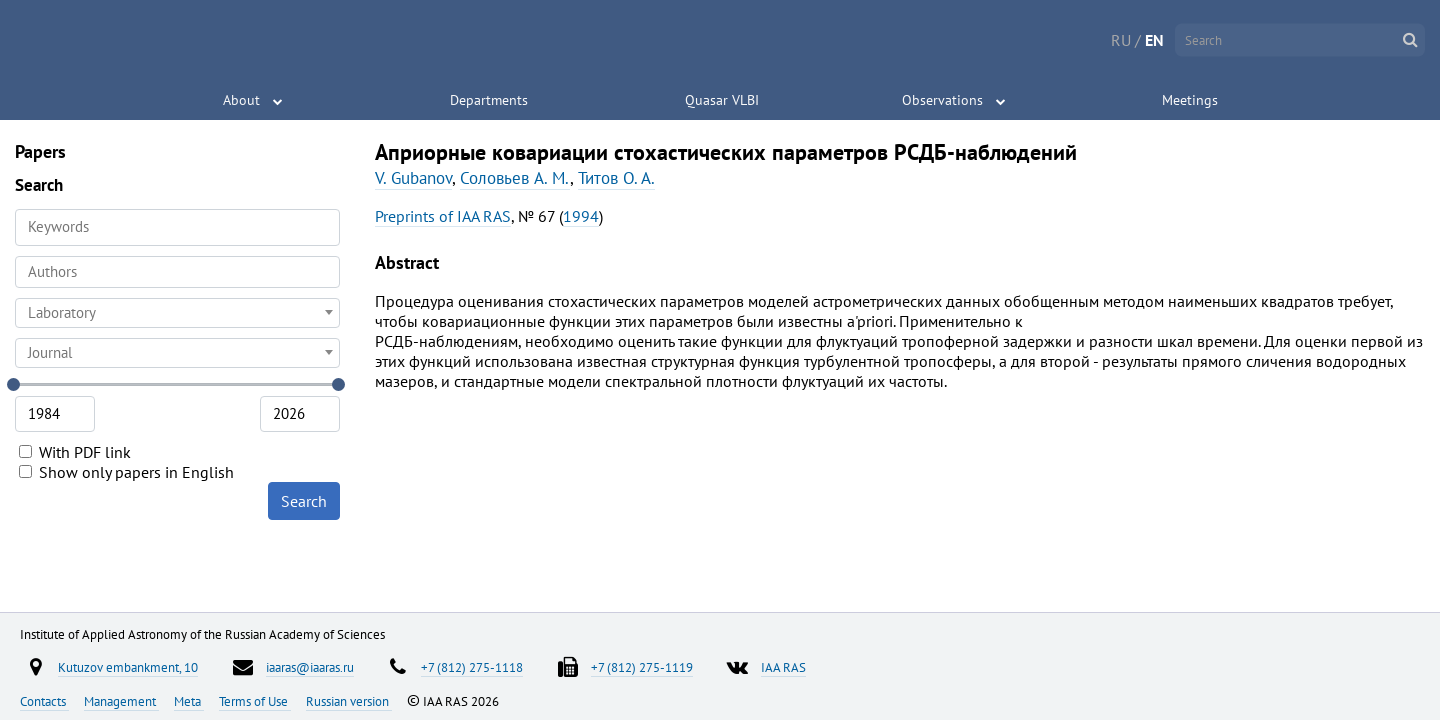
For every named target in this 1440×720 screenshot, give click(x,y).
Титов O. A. (616, 178)
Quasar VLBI (722, 100)
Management (121, 701)
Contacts (44, 701)
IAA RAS (783, 667)
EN (1154, 40)
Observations (942, 100)
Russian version (349, 701)
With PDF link (75, 452)
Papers (40, 151)
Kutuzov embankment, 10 (128, 667)
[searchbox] (177, 271)
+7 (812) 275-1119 (642, 667)
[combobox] (177, 272)
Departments (489, 100)
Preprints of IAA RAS (443, 216)
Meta (189, 701)
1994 (581, 216)
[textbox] (177, 313)
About (241, 100)
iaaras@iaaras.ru (310, 667)
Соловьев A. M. (515, 178)
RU (1121, 40)
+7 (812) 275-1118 (472, 667)
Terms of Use (255, 701)
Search (304, 501)
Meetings (1190, 100)
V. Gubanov (413, 178)
